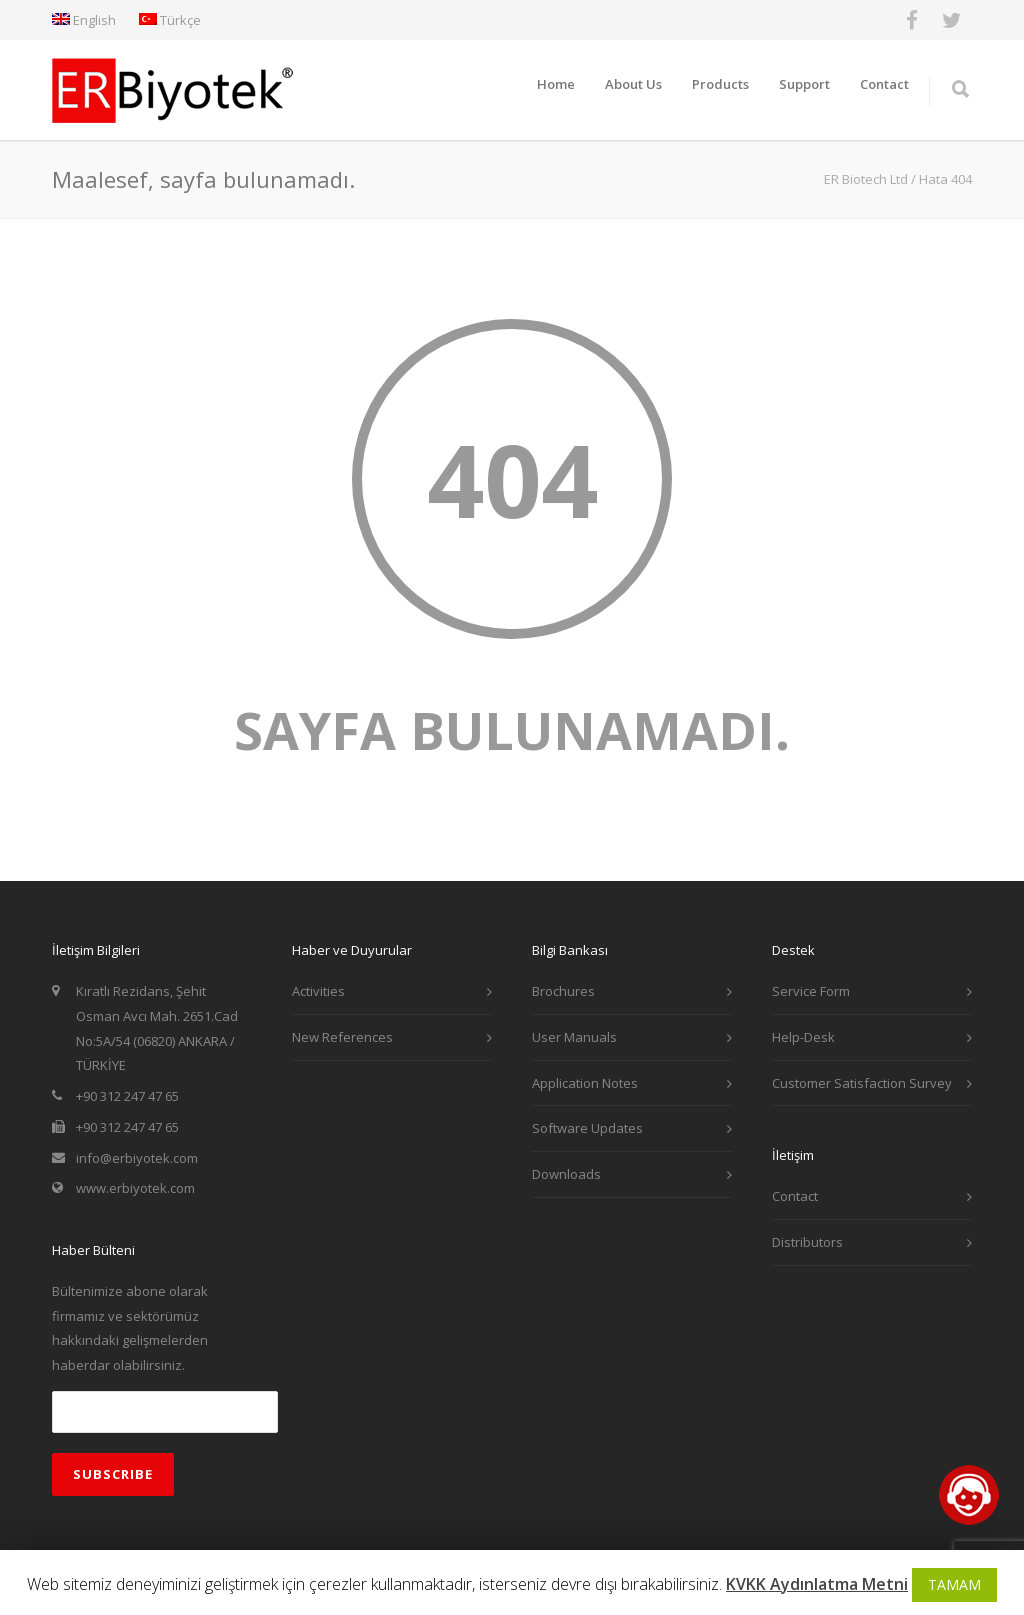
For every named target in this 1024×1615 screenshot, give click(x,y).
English (84, 20)
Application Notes (585, 1083)
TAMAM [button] (954, 1584)
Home (556, 84)
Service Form (811, 991)
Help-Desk (803, 1037)
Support (804, 84)
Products (720, 84)
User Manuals (574, 1037)
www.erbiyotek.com (135, 1188)
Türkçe (170, 20)
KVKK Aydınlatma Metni (817, 1584)
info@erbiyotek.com (137, 1158)
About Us (633, 84)
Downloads (566, 1174)
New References (342, 1037)
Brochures (563, 991)
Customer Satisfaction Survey (862, 1083)
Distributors (807, 1242)
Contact (884, 84)
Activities (318, 991)
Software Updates (587, 1128)
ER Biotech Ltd (866, 179)
